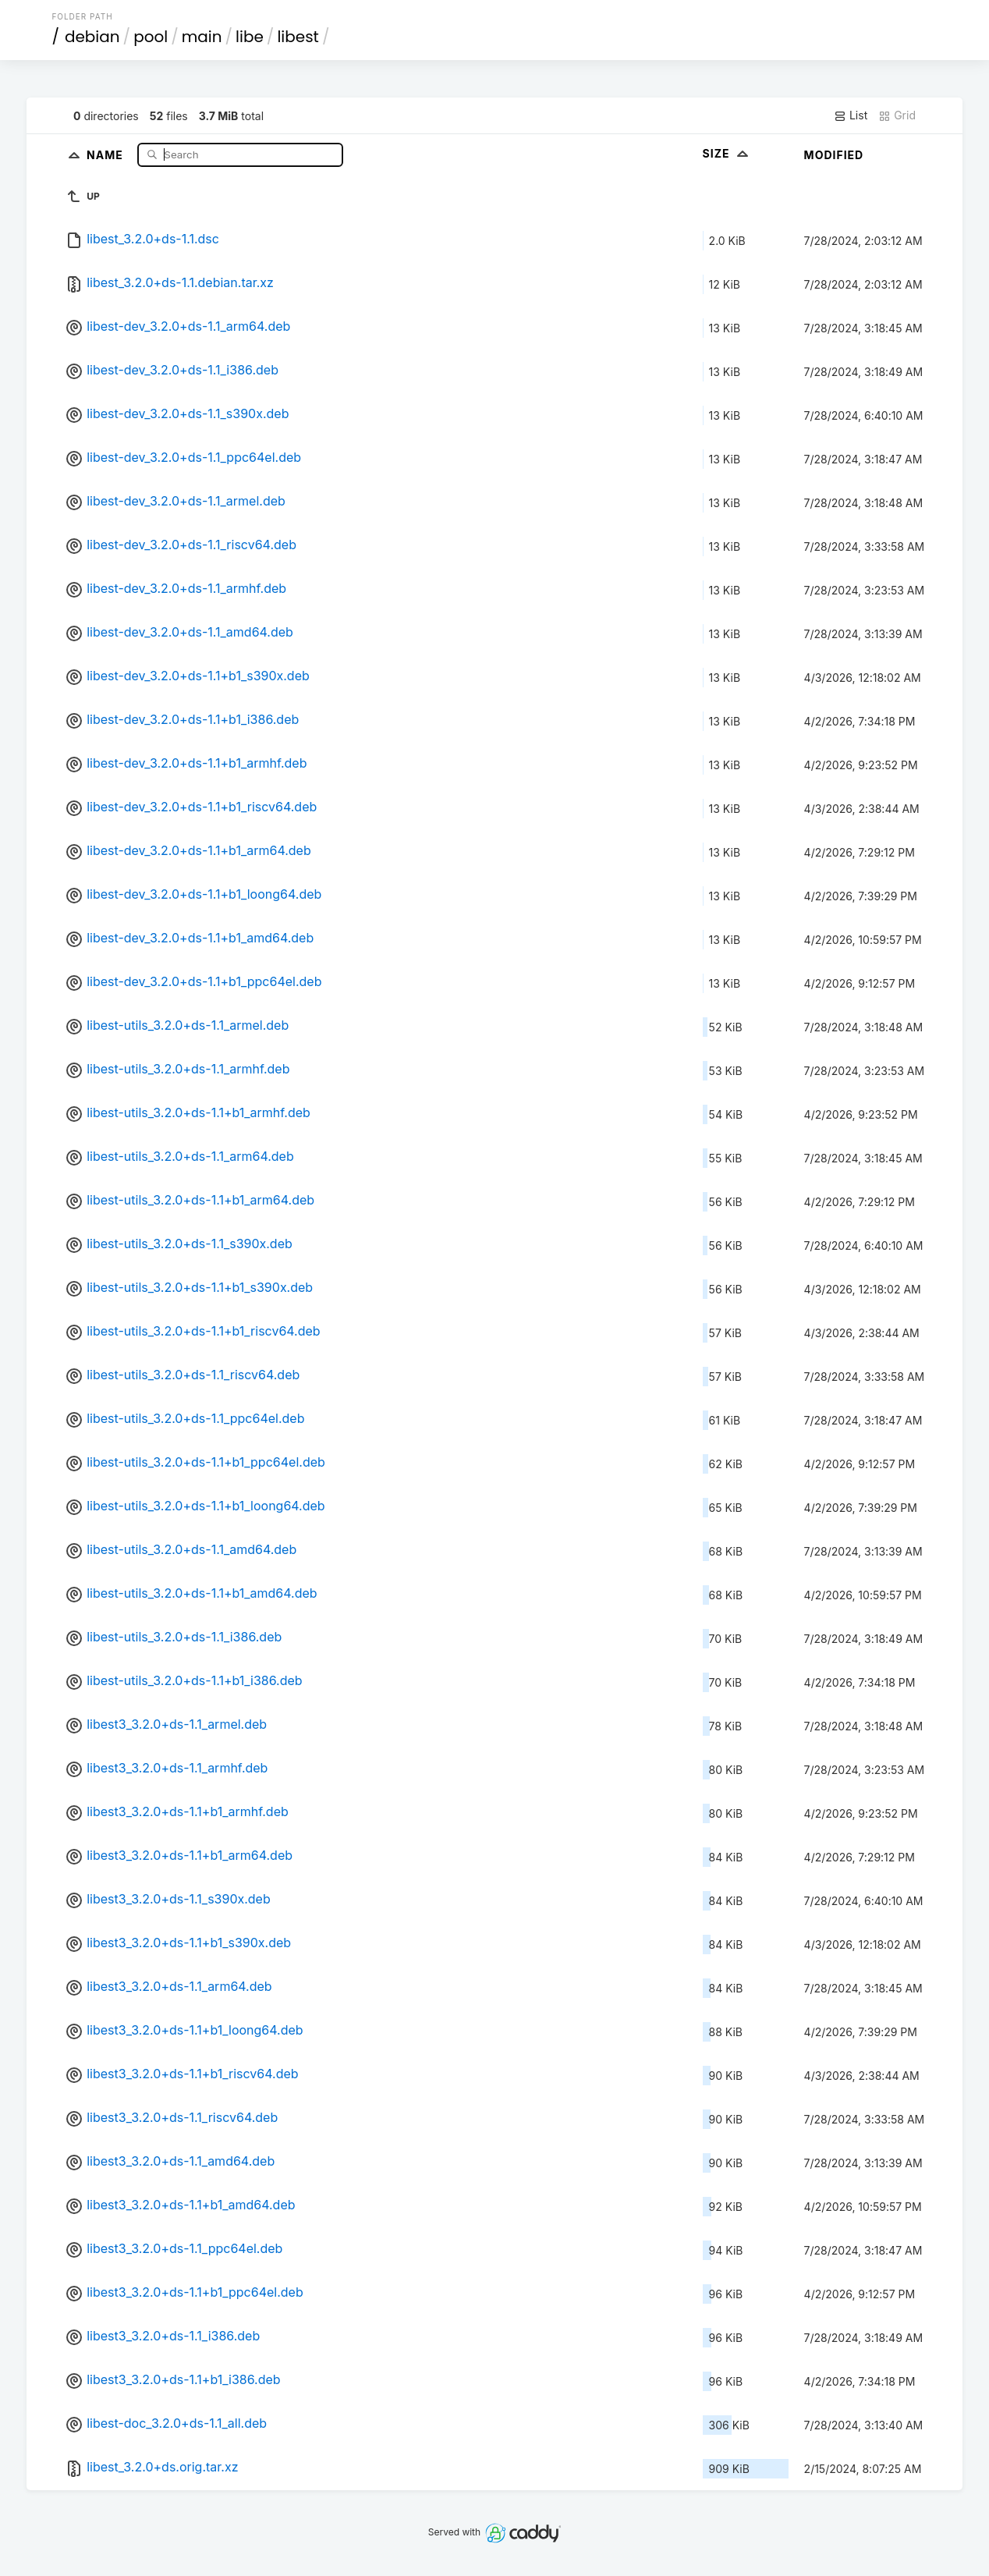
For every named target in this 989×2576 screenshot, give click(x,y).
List (850, 115)
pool (150, 37)
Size (727, 153)
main (202, 37)
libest (297, 37)
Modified (834, 154)
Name (106, 154)
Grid (897, 115)
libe (250, 37)
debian (92, 37)
